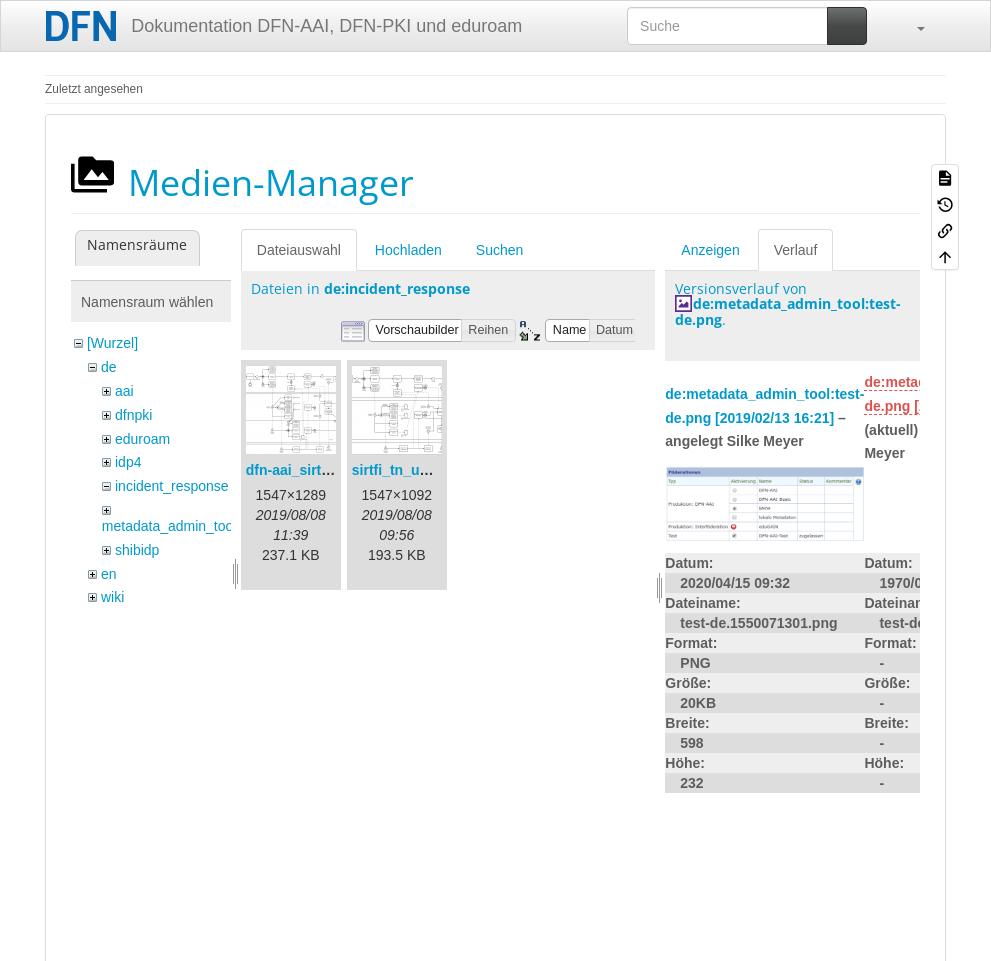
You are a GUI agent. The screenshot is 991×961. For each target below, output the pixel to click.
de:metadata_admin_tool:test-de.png (788, 311)
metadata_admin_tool (169, 526)
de (109, 367)
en (109, 574)
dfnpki (133, 415)
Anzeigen (710, 250)
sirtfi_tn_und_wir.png (423, 470)
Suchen (499, 250)
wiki (112, 597)
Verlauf (796, 250)
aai (124, 391)
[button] (911, 26)
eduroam (142, 439)
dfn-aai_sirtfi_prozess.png (333, 470)
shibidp (137, 550)
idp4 (128, 462)
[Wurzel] (112, 343)
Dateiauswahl (299, 250)
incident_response (172, 486)
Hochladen (408, 250)
